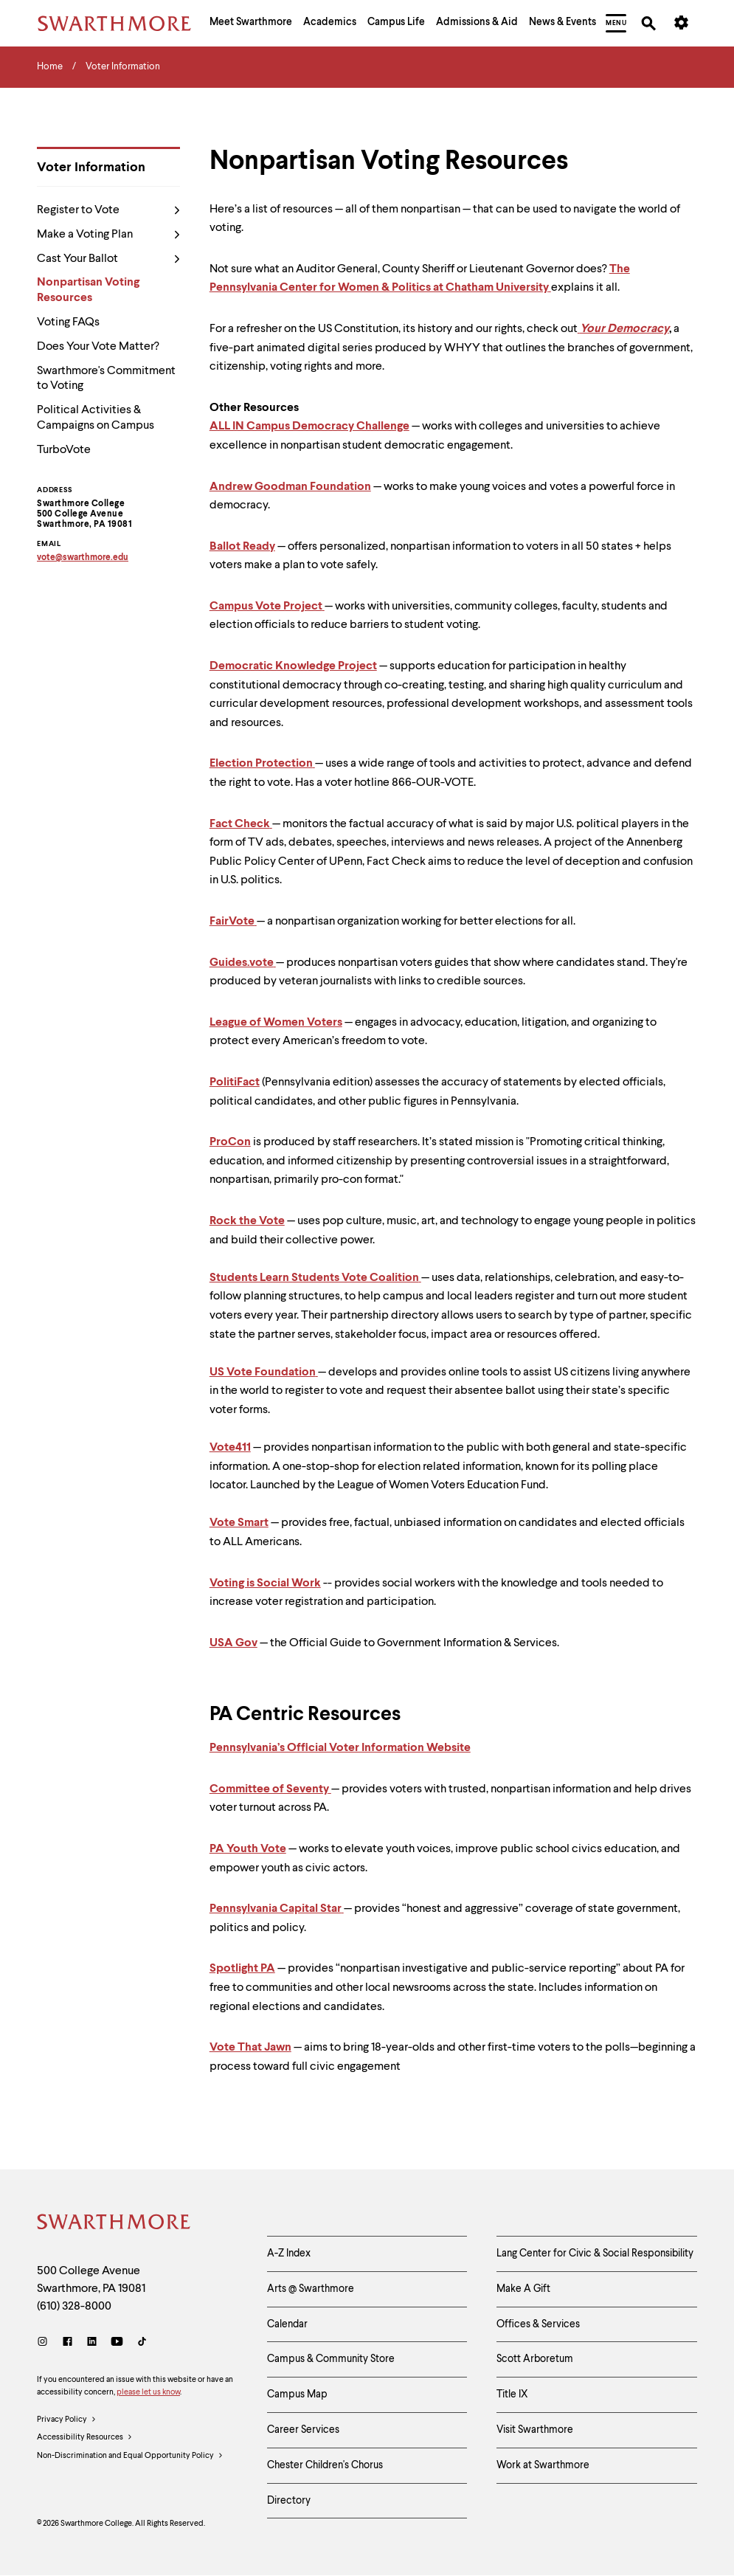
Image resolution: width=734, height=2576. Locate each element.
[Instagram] (45, 2343)
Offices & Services (538, 2324)
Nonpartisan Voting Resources (88, 290)
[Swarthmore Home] (114, 2224)
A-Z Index (289, 2253)
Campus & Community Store (331, 2359)
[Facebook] (67, 2343)
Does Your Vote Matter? (98, 347)
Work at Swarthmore (542, 2465)
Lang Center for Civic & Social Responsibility (594, 2253)
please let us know (148, 2393)
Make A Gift (523, 2289)
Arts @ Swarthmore (310, 2289)
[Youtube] (117, 2343)
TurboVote (64, 450)
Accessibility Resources (85, 2438)
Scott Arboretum (534, 2359)
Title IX (512, 2394)
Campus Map (297, 2394)
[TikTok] (142, 2343)
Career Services (303, 2430)
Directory (289, 2501)
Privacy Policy (67, 2420)
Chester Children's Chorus (325, 2465)
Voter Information (91, 167)
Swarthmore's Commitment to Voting (106, 379)
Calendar (287, 2324)
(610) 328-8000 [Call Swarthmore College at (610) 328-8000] (74, 2307)
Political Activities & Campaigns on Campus (95, 418)
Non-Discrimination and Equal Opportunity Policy (130, 2456)
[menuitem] (251, 23)
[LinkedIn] (92, 2343)
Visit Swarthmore (534, 2430)
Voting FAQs (68, 322)
